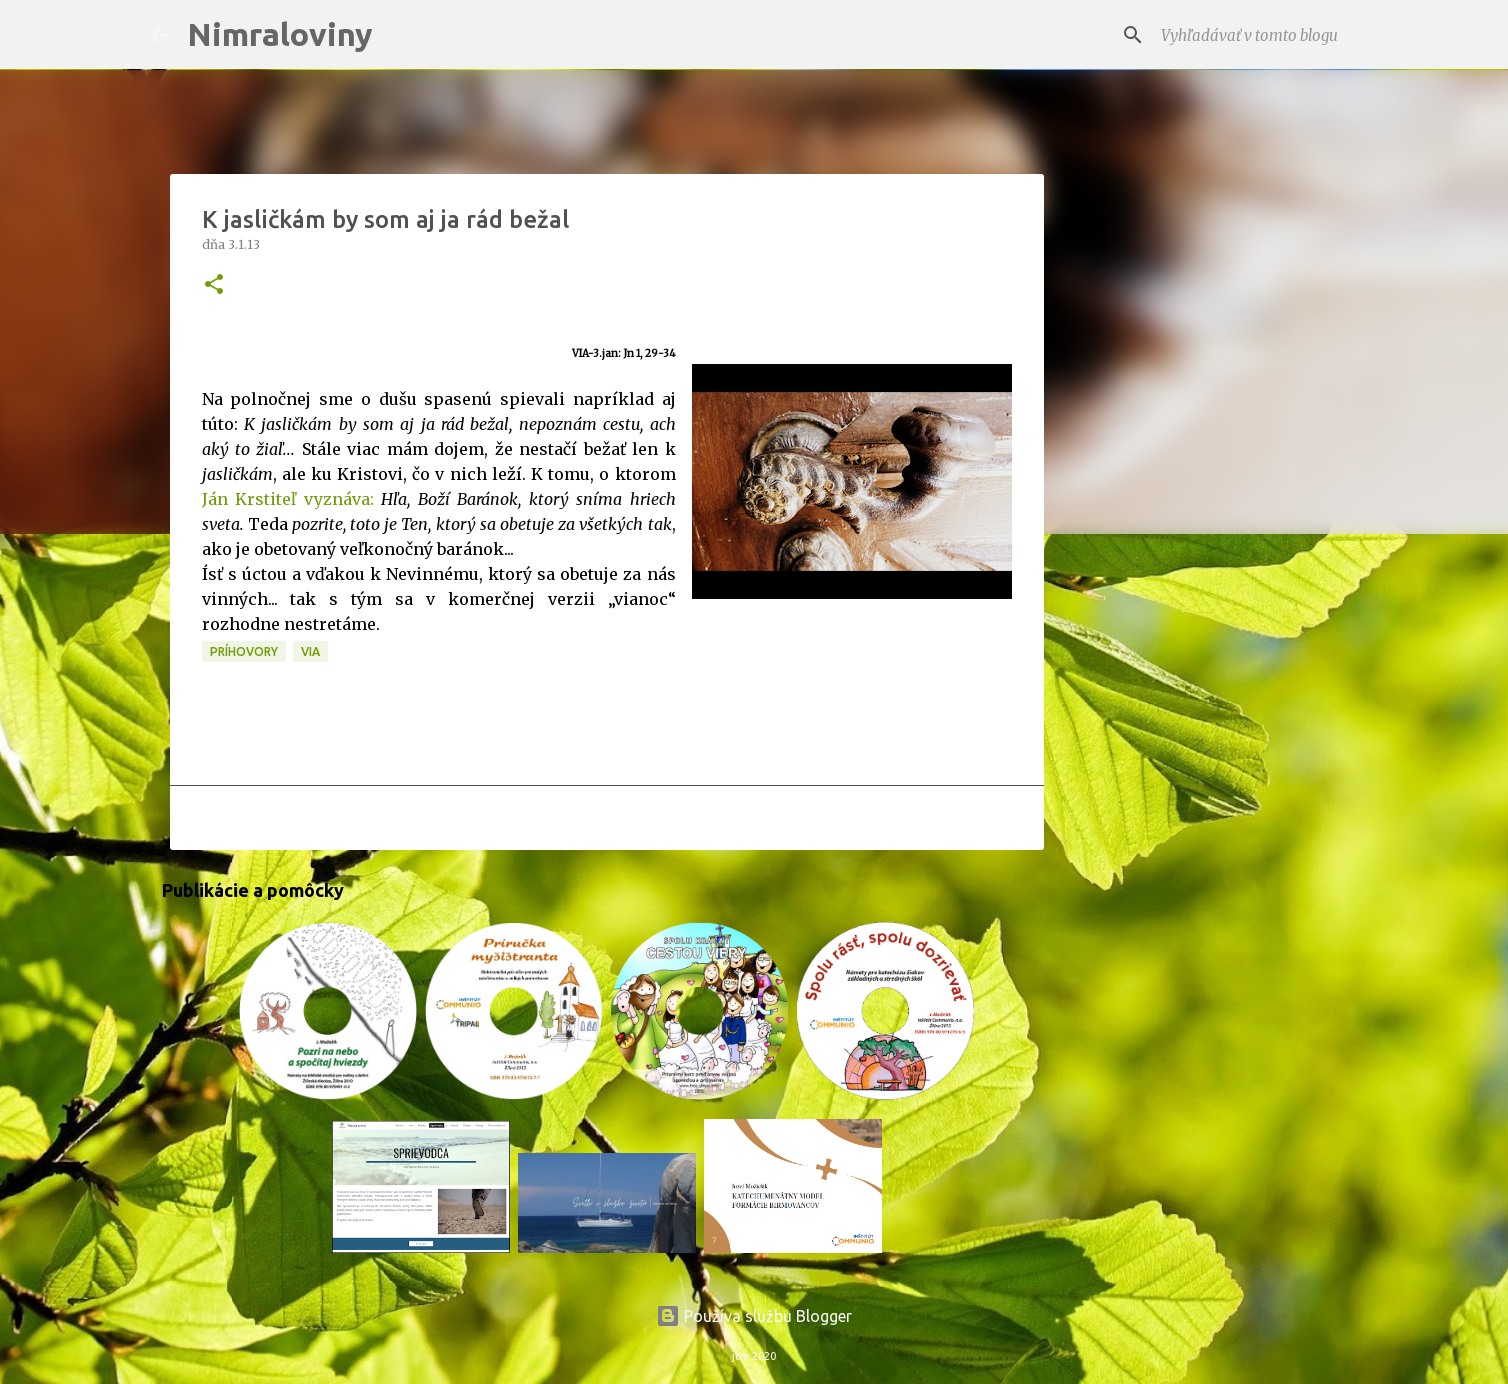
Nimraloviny (280, 34)
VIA (310, 651)
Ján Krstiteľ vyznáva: (288, 499)
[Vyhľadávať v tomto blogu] (1257, 35)
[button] (214, 285)
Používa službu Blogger (754, 1316)
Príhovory (244, 651)
